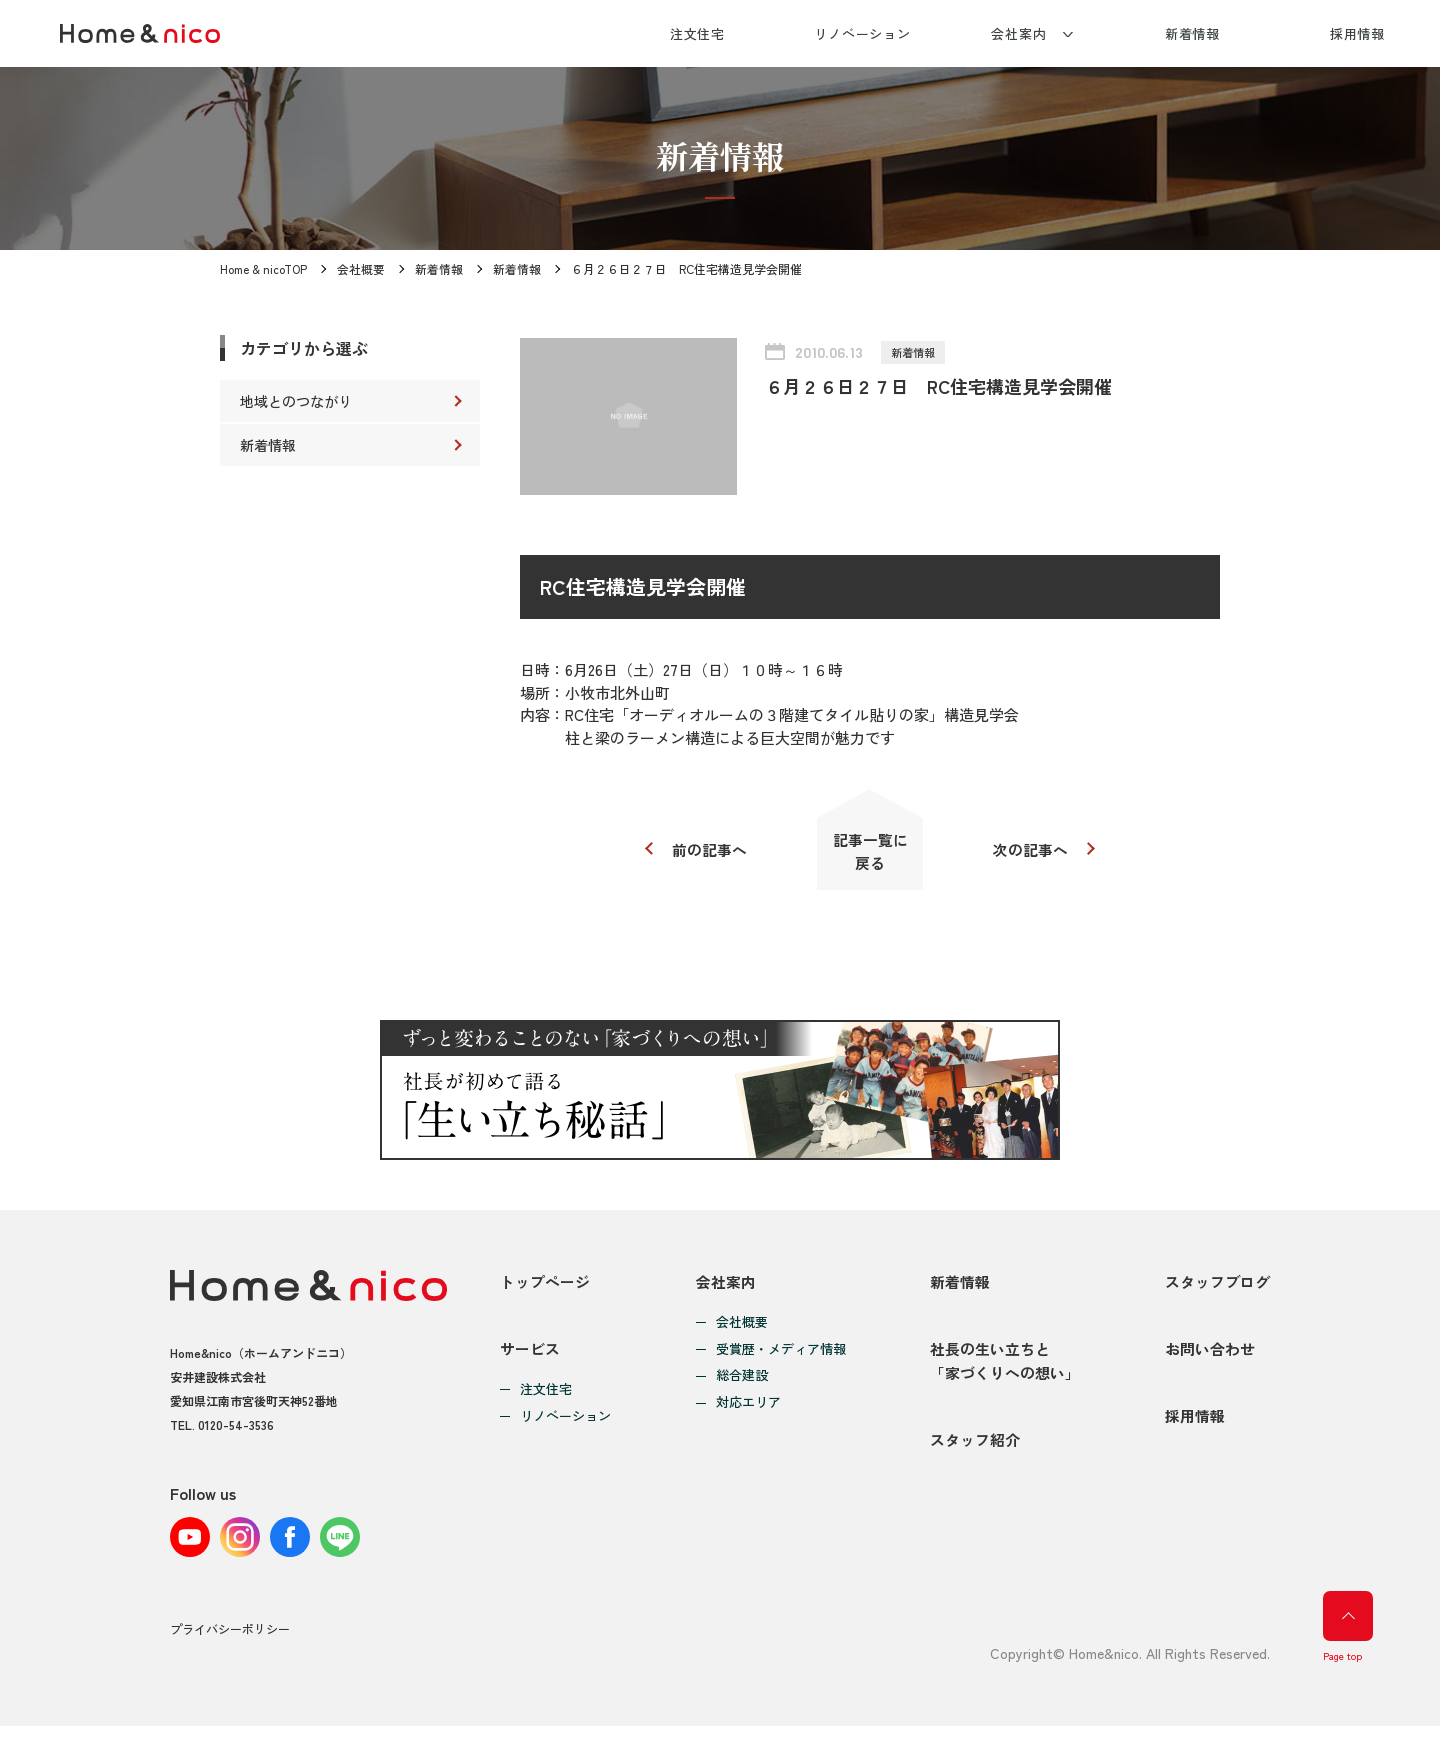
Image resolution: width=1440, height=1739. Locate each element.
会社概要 (362, 268)
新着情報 (1193, 33)
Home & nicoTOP (264, 268)
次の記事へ (1032, 851)
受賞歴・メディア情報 (781, 1353)
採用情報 (1358, 33)
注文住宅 (698, 33)
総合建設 (742, 1380)
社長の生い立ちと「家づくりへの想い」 (1005, 1369)
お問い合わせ (1210, 1357)
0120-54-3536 (236, 1429)
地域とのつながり (296, 401)
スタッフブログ (1217, 1285)
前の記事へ (707, 851)
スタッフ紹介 (975, 1453)
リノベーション (862, 33)
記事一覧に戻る (870, 852)
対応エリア (748, 1407)
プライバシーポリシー (230, 1642)
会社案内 (1019, 33)
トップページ (545, 1285)
